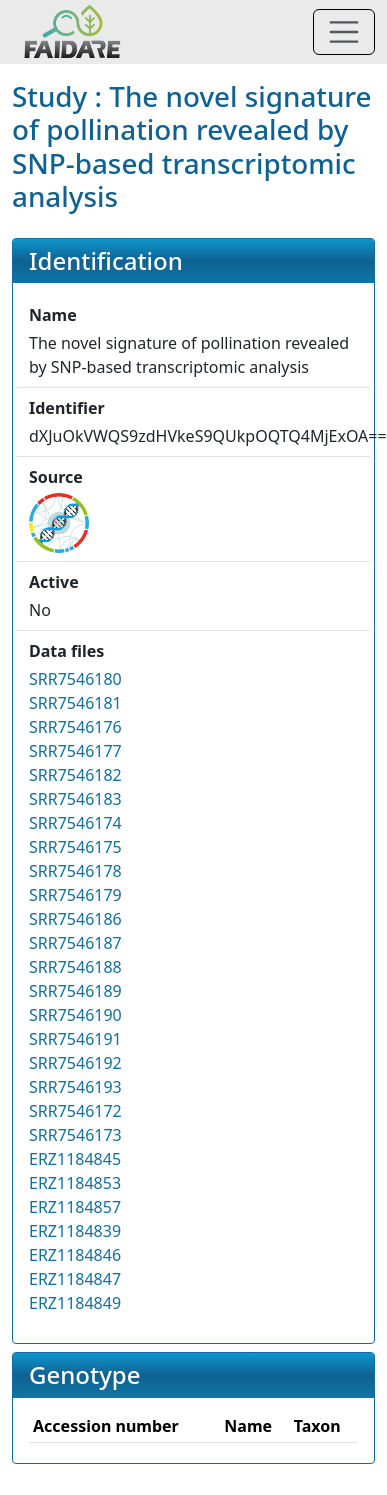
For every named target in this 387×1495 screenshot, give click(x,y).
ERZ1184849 (75, 1303)
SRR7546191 (75, 1039)
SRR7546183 (75, 799)
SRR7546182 (75, 775)
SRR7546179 (75, 895)
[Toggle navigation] (344, 32)
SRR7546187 (75, 943)
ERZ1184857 (75, 1207)
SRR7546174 (75, 823)
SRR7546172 (75, 1111)
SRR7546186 (75, 919)
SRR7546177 (75, 751)
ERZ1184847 (75, 1279)
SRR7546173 (75, 1135)
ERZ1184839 (75, 1231)
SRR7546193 (75, 1087)
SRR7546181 (75, 703)
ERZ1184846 (75, 1255)
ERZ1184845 (75, 1159)
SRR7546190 (75, 1015)
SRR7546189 (75, 991)
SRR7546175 (75, 847)
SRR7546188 (75, 967)
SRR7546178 (75, 871)
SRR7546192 (75, 1063)
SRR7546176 (75, 727)
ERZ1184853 (75, 1183)
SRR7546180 (75, 679)
